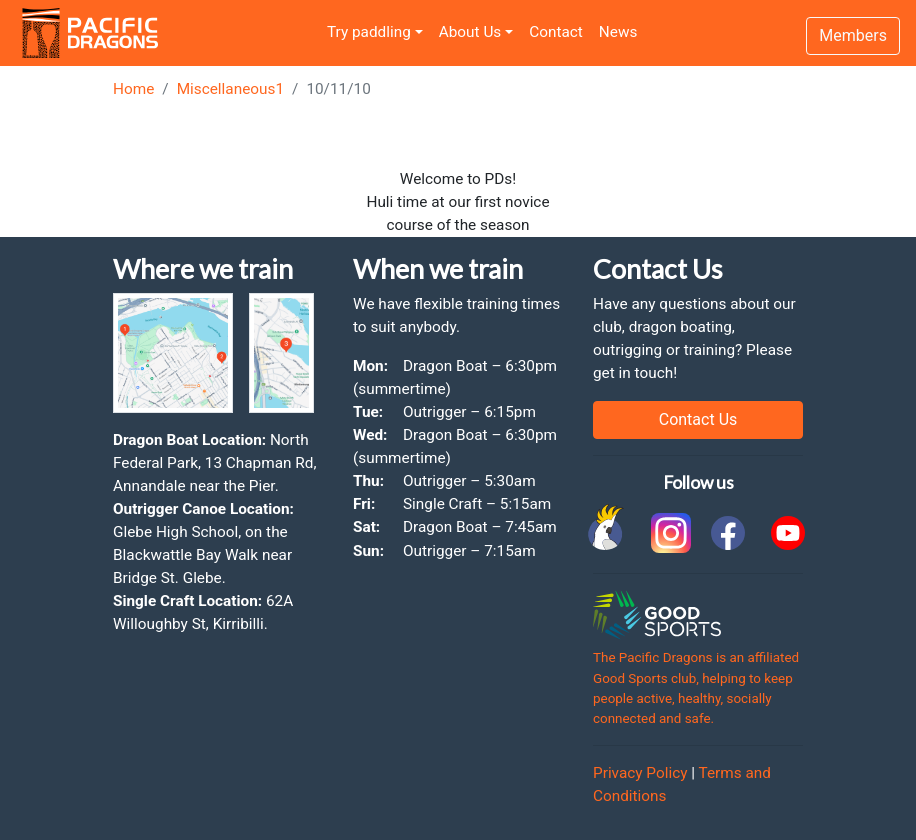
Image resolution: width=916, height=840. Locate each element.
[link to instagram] (668, 533)
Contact (556, 32)
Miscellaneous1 (230, 89)
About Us (470, 32)
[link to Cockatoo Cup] (608, 533)
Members (853, 35)
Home (133, 89)
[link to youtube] (788, 533)
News (618, 32)
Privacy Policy (640, 773)
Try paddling (369, 32)
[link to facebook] (728, 533)
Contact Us (698, 419)
